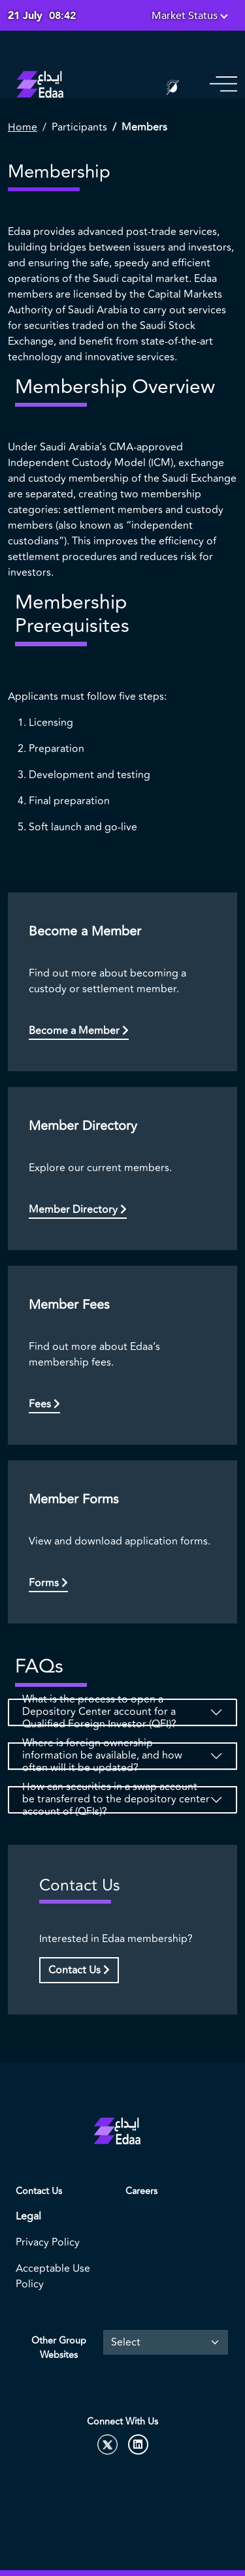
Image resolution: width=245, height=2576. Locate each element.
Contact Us (79, 1970)
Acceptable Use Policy (53, 2276)
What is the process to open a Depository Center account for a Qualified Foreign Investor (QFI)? (99, 1712)
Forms (48, 1583)
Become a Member (79, 1031)
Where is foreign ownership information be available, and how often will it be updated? (102, 1756)
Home (22, 127)
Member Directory (78, 1209)
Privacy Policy (48, 2242)
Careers (141, 2191)
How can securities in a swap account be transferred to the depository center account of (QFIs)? (116, 1800)
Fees (44, 1404)
